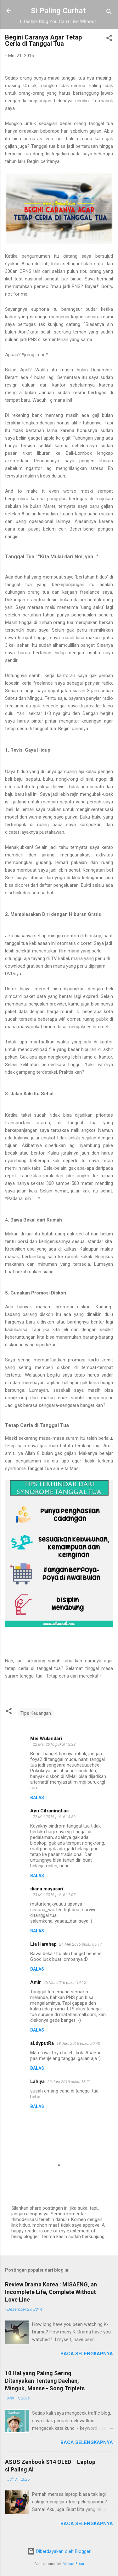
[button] (109, 39)
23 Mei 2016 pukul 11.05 (54, 1894)
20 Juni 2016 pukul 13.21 (69, 2081)
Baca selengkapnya (86, 2354)
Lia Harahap (43, 1944)
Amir (35, 1982)
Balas (37, 1797)
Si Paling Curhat (58, 10)
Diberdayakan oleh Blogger (59, 2551)
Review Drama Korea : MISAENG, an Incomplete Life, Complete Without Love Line (51, 2292)
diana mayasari (46, 1889)
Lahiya (37, 2081)
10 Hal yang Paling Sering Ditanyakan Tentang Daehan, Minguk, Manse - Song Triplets (45, 2381)
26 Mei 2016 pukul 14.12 (64, 1982)
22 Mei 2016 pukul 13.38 (54, 1744)
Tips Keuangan (35, 1713)
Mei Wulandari (46, 1738)
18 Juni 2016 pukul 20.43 (78, 2043)
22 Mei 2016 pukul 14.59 (54, 1816)
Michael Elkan (73, 2564)
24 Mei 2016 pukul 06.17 (80, 1944)
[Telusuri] (109, 12)
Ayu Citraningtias (49, 1811)
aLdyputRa (42, 2043)
